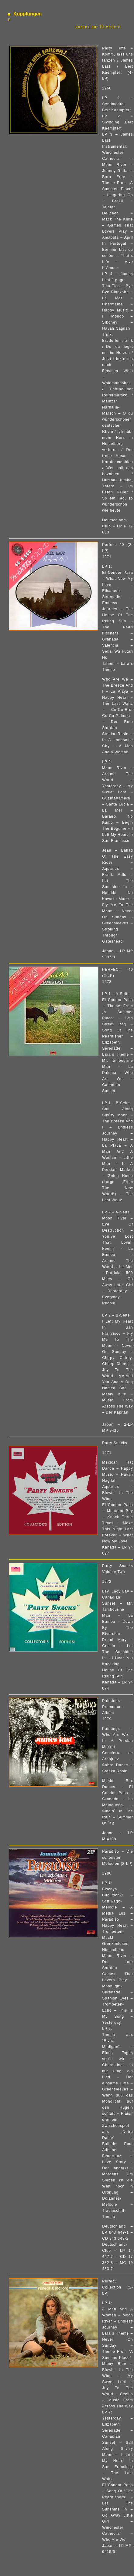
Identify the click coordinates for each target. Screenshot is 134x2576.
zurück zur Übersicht (99, 27)
